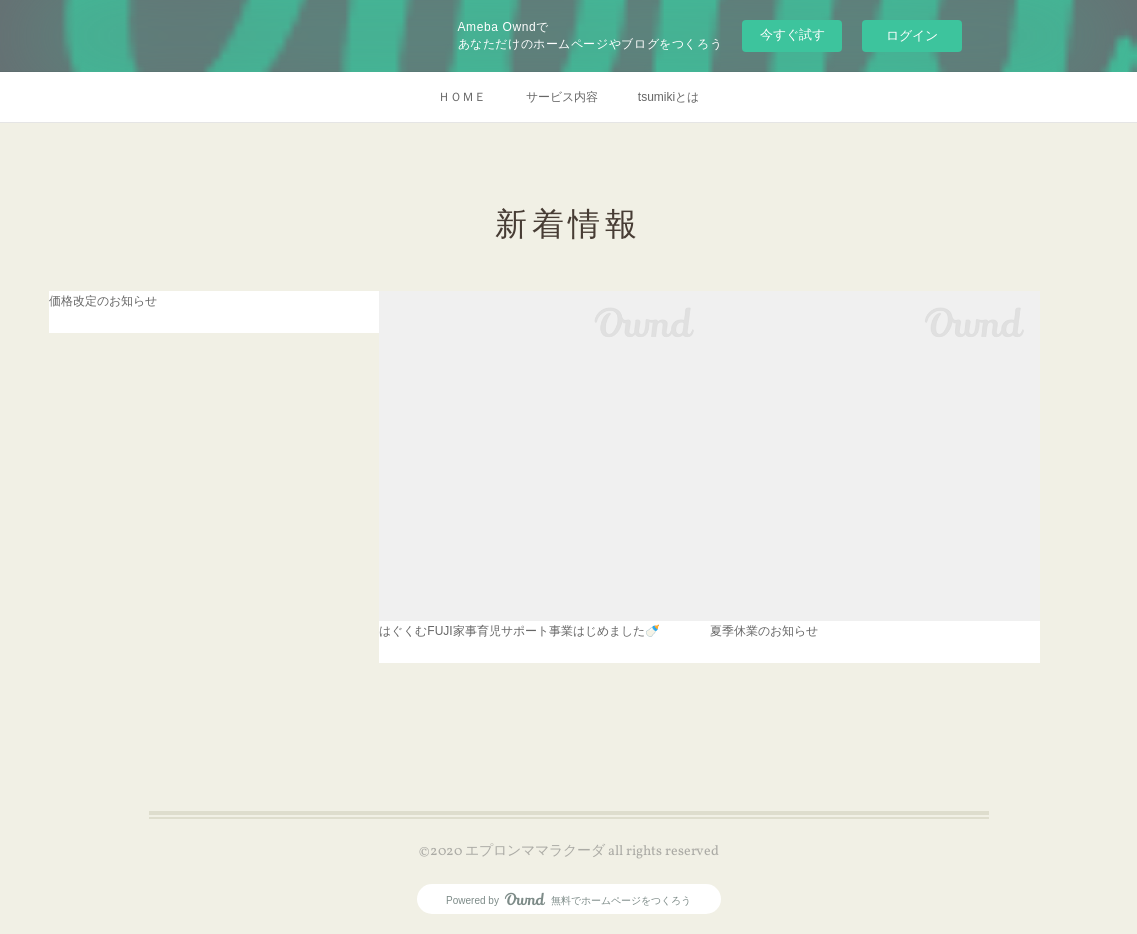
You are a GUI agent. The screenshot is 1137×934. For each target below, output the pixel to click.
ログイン (912, 35)
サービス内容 (562, 97)
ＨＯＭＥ (462, 97)
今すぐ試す (792, 34)
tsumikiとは (668, 97)
